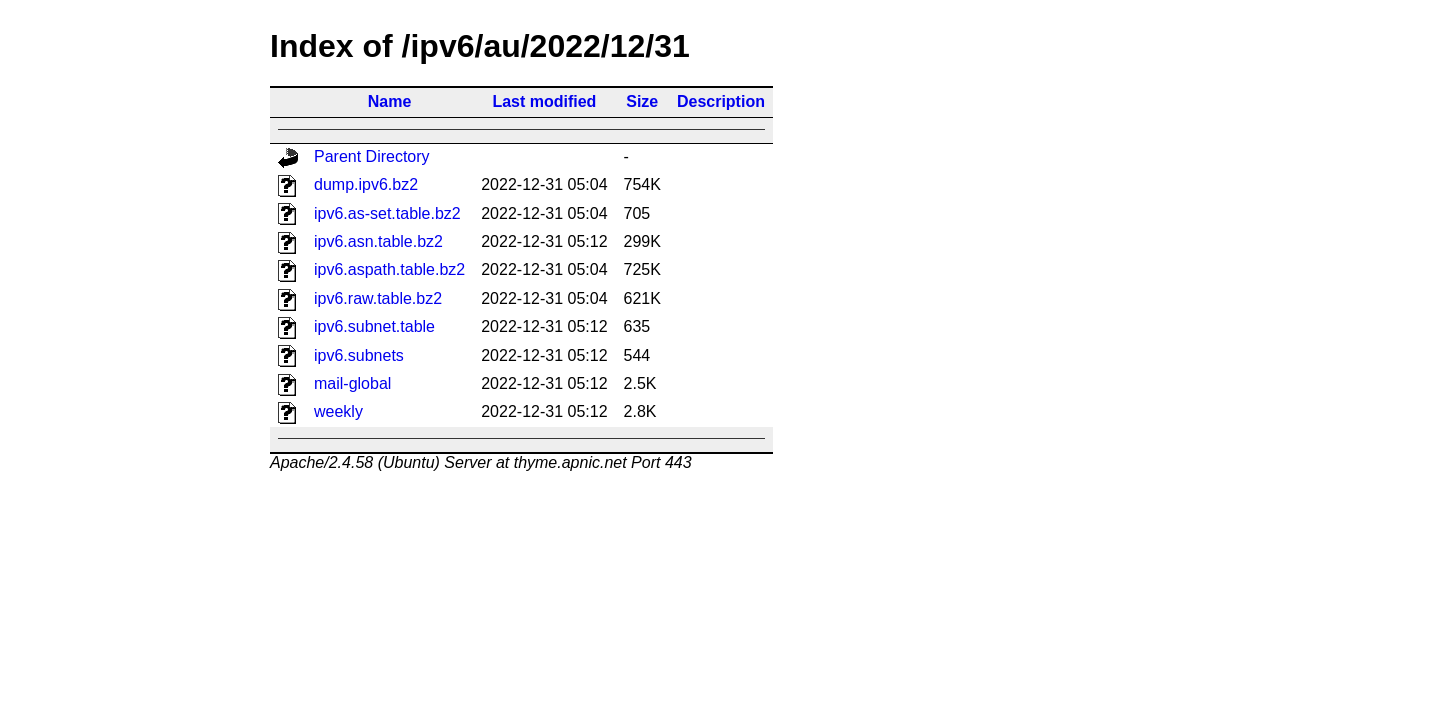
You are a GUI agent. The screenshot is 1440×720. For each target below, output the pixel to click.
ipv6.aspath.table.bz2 (389, 269)
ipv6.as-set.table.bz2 (387, 213)
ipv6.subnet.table (374, 326)
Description (721, 101)
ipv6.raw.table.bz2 (378, 298)
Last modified (544, 101)
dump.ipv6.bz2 (366, 184)
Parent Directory (372, 156)
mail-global (352, 383)
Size (642, 101)
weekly (338, 411)
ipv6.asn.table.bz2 (378, 241)
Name (390, 101)
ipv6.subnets (359, 355)
